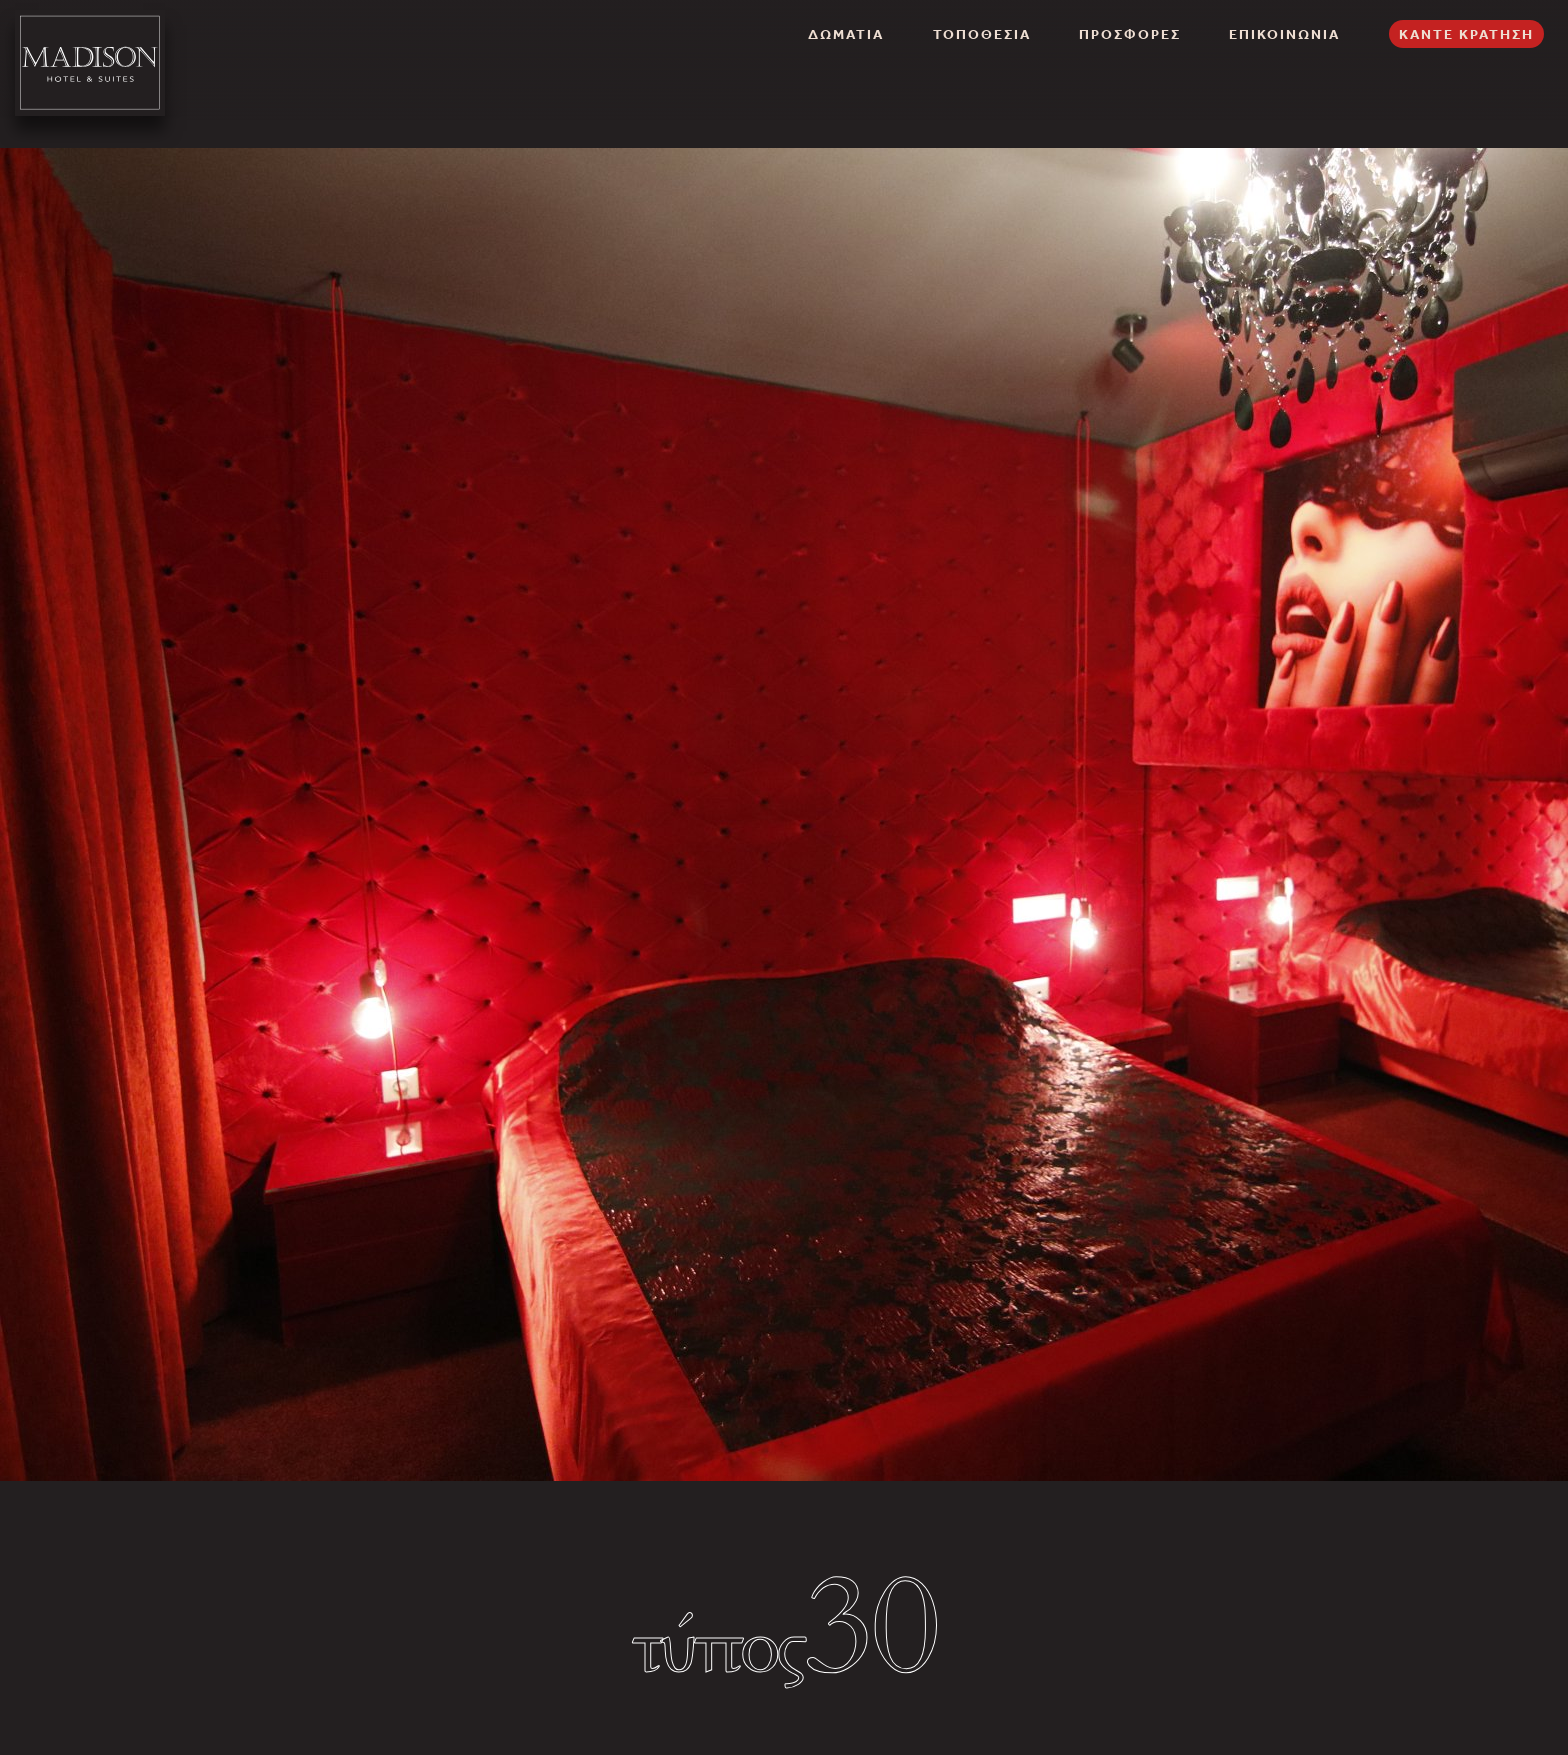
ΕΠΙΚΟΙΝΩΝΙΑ (1284, 34)
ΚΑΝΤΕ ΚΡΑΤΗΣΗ (1466, 34)
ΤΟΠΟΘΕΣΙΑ (982, 34)
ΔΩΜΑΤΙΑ (846, 34)
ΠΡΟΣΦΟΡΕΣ (1130, 34)
